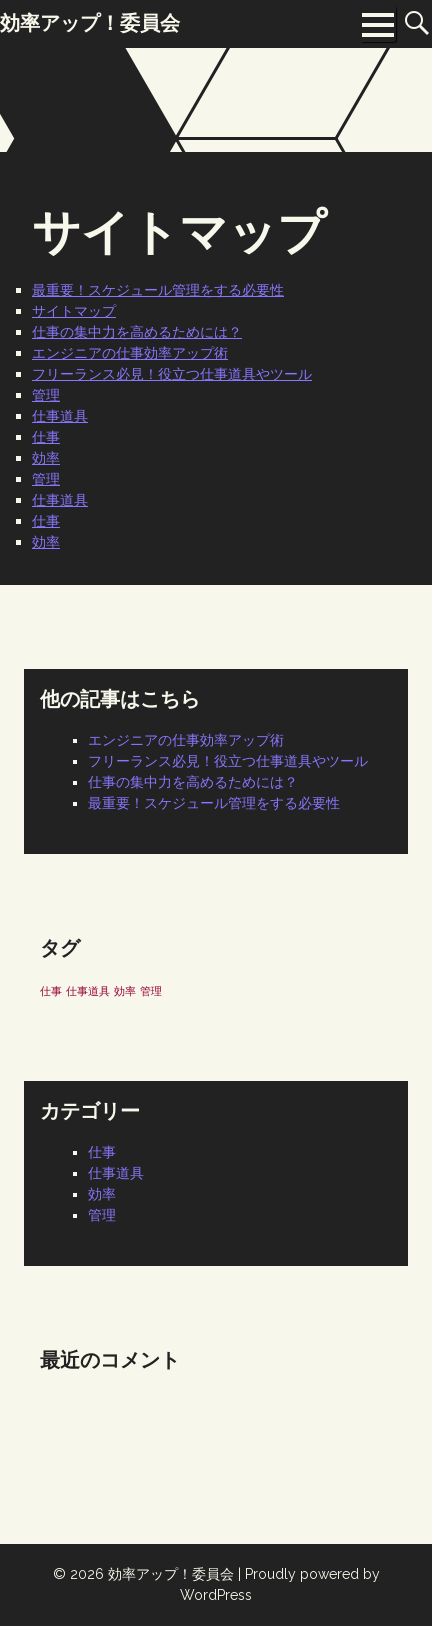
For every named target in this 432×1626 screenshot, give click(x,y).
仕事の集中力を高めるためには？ (137, 332)
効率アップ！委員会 (171, 1574)
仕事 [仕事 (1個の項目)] (51, 991)
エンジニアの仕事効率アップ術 (130, 353)
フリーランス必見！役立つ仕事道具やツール (172, 374)
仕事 (46, 437)
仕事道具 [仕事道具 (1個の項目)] (88, 991)
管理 (46, 395)
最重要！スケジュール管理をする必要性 (158, 290)
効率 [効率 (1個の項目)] (125, 991)
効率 (46, 458)
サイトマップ (74, 311)
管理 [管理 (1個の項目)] (151, 991)
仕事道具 (60, 416)
